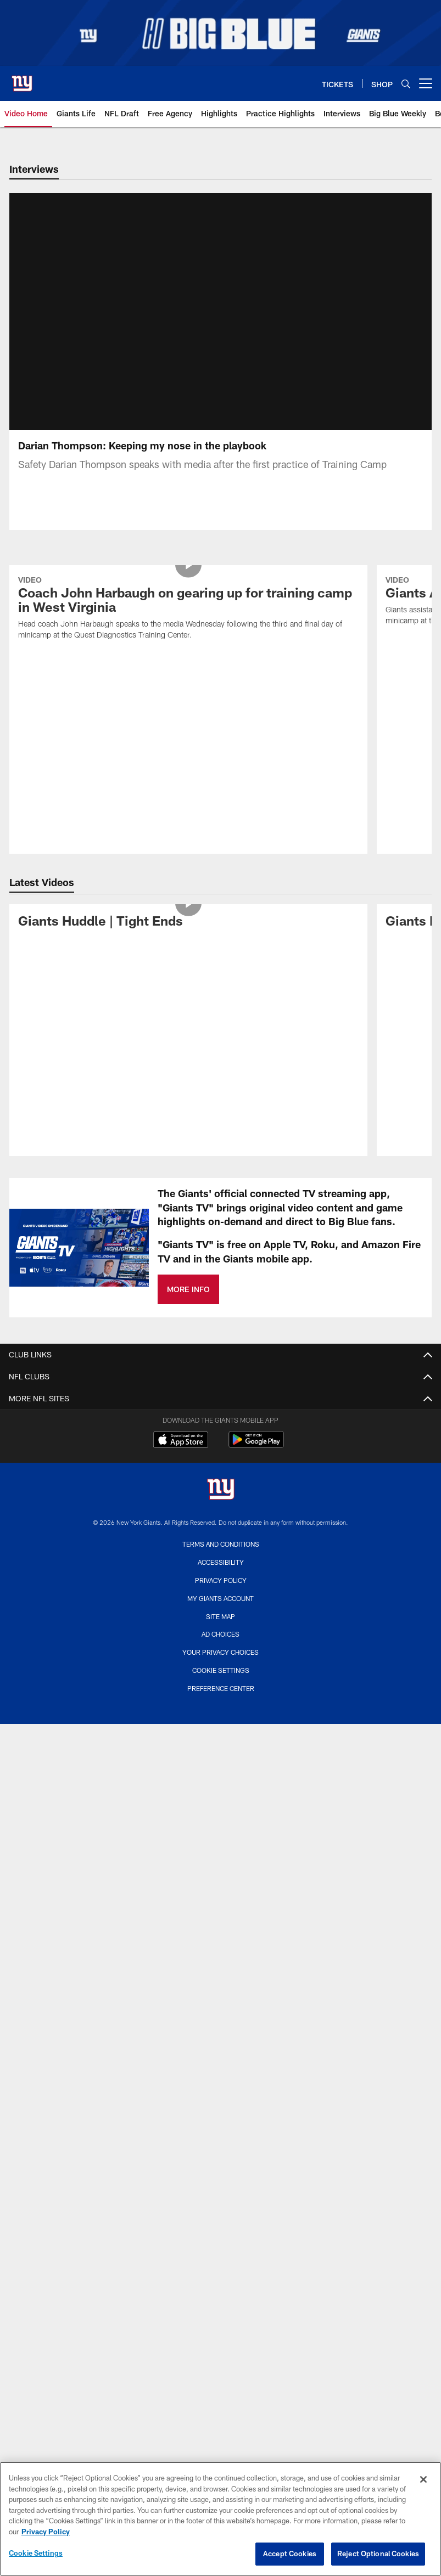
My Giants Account (220, 1366)
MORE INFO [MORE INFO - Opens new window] (188, 1057)
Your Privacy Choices (220, 1420)
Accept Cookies (289, 2553)
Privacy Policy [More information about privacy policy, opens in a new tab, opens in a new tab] (45, 2531)
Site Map (220, 1384)
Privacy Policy (221, 1348)
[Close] (423, 2479)
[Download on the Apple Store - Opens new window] (180, 1209)
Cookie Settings (220, 1438)
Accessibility (221, 1330)
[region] (220, 2519)
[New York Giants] (220, 1259)
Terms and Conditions (220, 1312)
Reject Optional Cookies (378, 2553)
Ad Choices (220, 1402)
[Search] (405, 83)
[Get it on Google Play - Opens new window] (256, 1213)
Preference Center (220, 1456)
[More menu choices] (425, 83)
